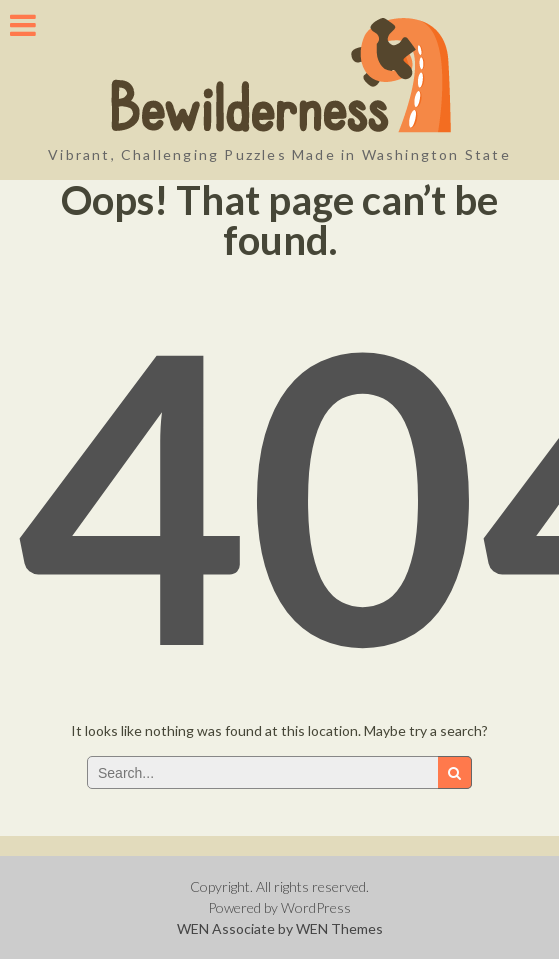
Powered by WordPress (279, 907)
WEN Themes (339, 928)
